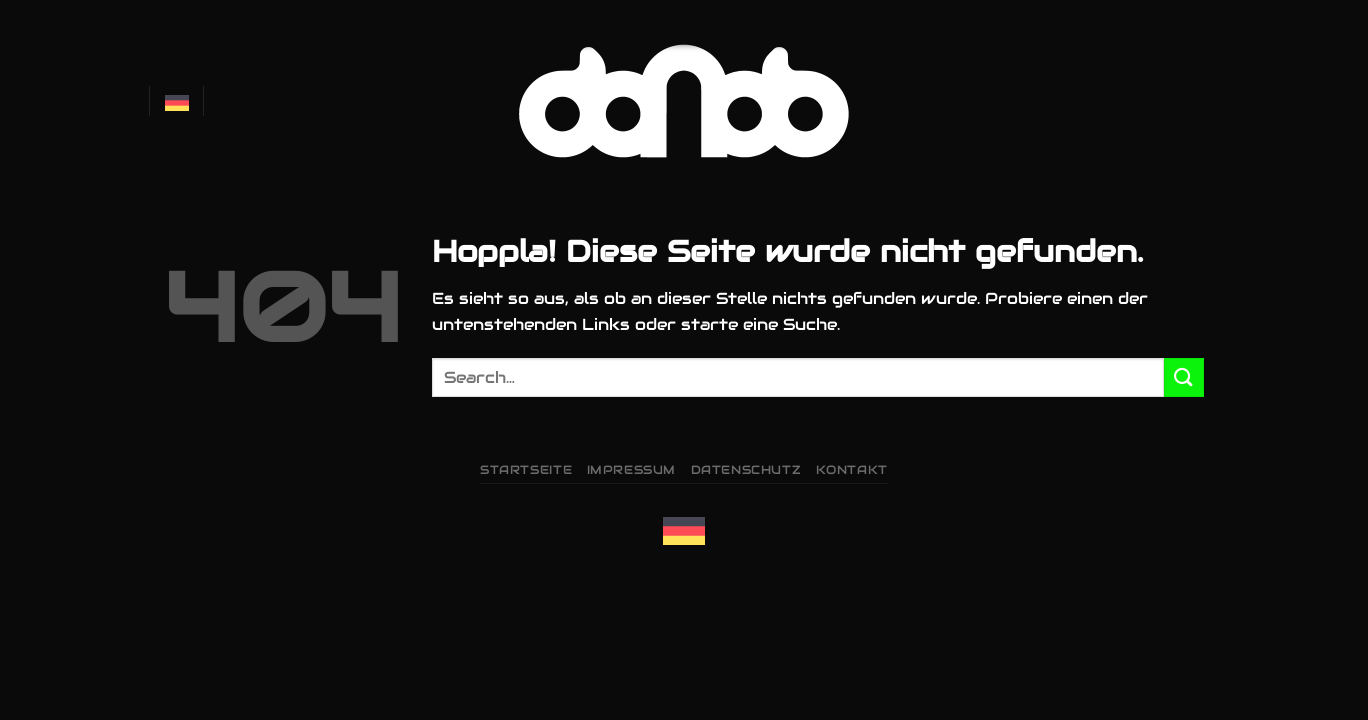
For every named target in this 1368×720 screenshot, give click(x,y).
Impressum (632, 469)
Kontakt (852, 469)
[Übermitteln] (1184, 377)
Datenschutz (746, 469)
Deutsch (177, 101)
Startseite (526, 469)
